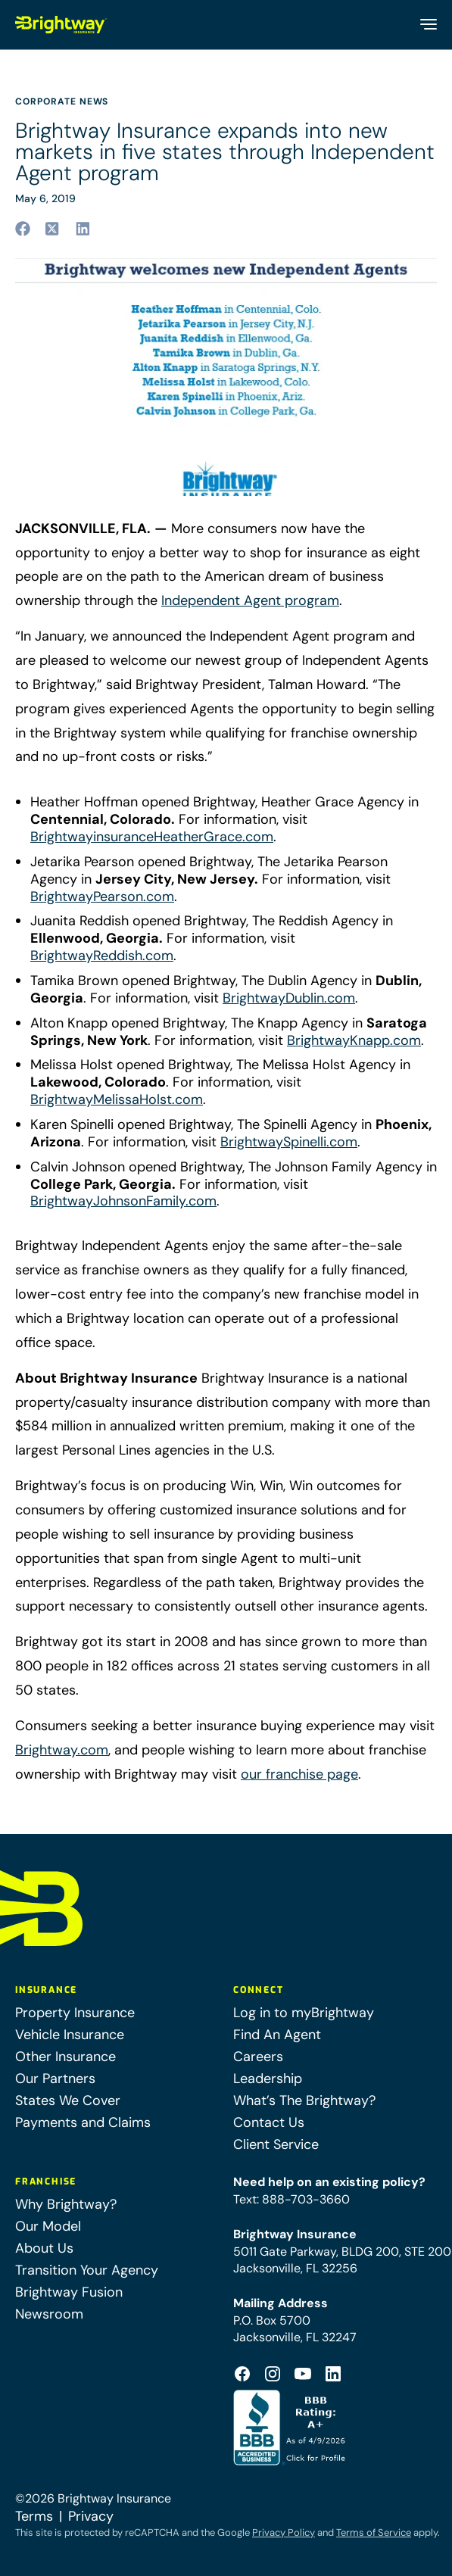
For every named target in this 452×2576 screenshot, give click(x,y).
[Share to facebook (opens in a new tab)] (22, 228)
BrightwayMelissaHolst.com (116, 1100)
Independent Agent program (250, 600)
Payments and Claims (83, 2122)
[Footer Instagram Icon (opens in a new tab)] (272, 2374)
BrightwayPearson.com (102, 897)
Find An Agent (277, 2035)
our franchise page (299, 1774)
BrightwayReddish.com (101, 956)
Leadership (267, 2078)
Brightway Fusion (69, 2292)
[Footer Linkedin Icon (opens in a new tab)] (333, 2374)
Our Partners (55, 2078)
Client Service (276, 2144)
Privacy (91, 2516)
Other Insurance (65, 2056)
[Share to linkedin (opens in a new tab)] (83, 228)
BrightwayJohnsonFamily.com (123, 1201)
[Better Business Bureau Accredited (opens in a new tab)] (291, 2427)
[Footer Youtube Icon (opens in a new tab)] (303, 2374)
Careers (258, 2056)
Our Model (48, 2226)
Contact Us (268, 2122)
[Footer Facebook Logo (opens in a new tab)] (242, 2374)
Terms (34, 2516)
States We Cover (67, 2100)
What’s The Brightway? (304, 2100)
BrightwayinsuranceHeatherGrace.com (151, 837)
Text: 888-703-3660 (291, 2199)
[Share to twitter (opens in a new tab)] (53, 228)
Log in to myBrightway (303, 2013)
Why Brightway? (66, 2204)
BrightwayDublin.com (289, 998)
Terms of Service (373, 2532)
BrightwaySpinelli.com (288, 1142)
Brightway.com (61, 1750)
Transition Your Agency (86, 2270)
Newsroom (49, 2314)
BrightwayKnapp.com (354, 1040)
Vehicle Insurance (69, 2035)
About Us (44, 2248)
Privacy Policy (283, 2532)
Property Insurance (75, 2013)
